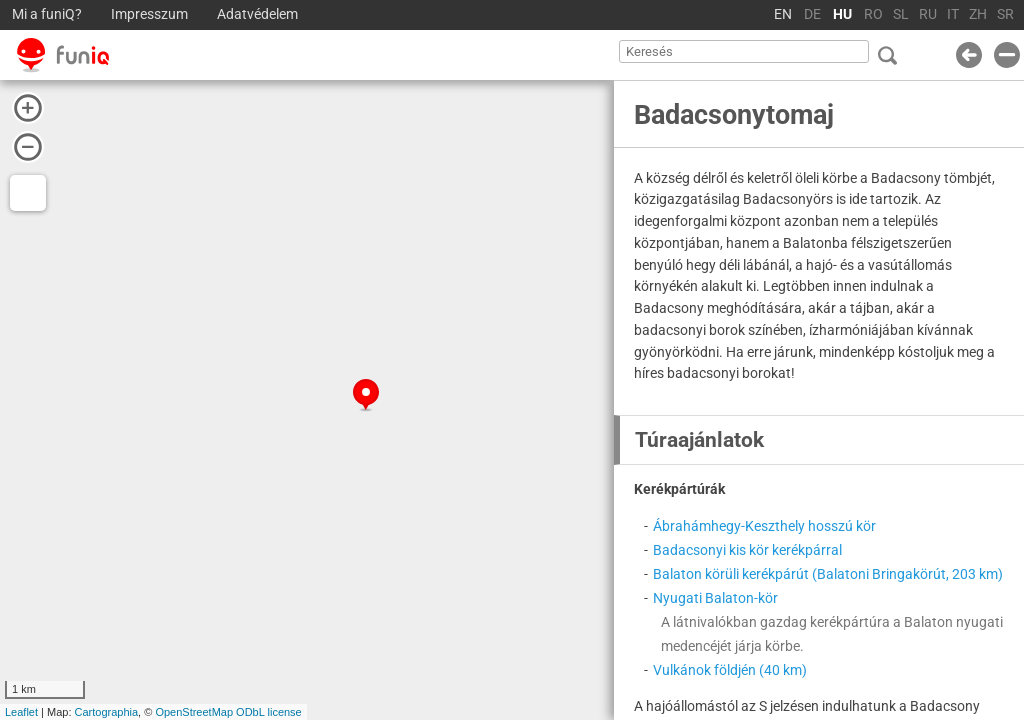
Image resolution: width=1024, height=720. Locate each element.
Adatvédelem (257, 14)
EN (783, 14)
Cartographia (107, 712)
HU (842, 14)
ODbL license (269, 712)
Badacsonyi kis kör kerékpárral (747, 550)
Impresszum (149, 14)
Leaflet (21, 712)
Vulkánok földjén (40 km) (730, 670)
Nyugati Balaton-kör (715, 598)
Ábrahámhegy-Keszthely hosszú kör (764, 526)
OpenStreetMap (194, 712)
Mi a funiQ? (47, 14)
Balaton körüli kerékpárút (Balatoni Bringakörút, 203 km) (828, 574)
